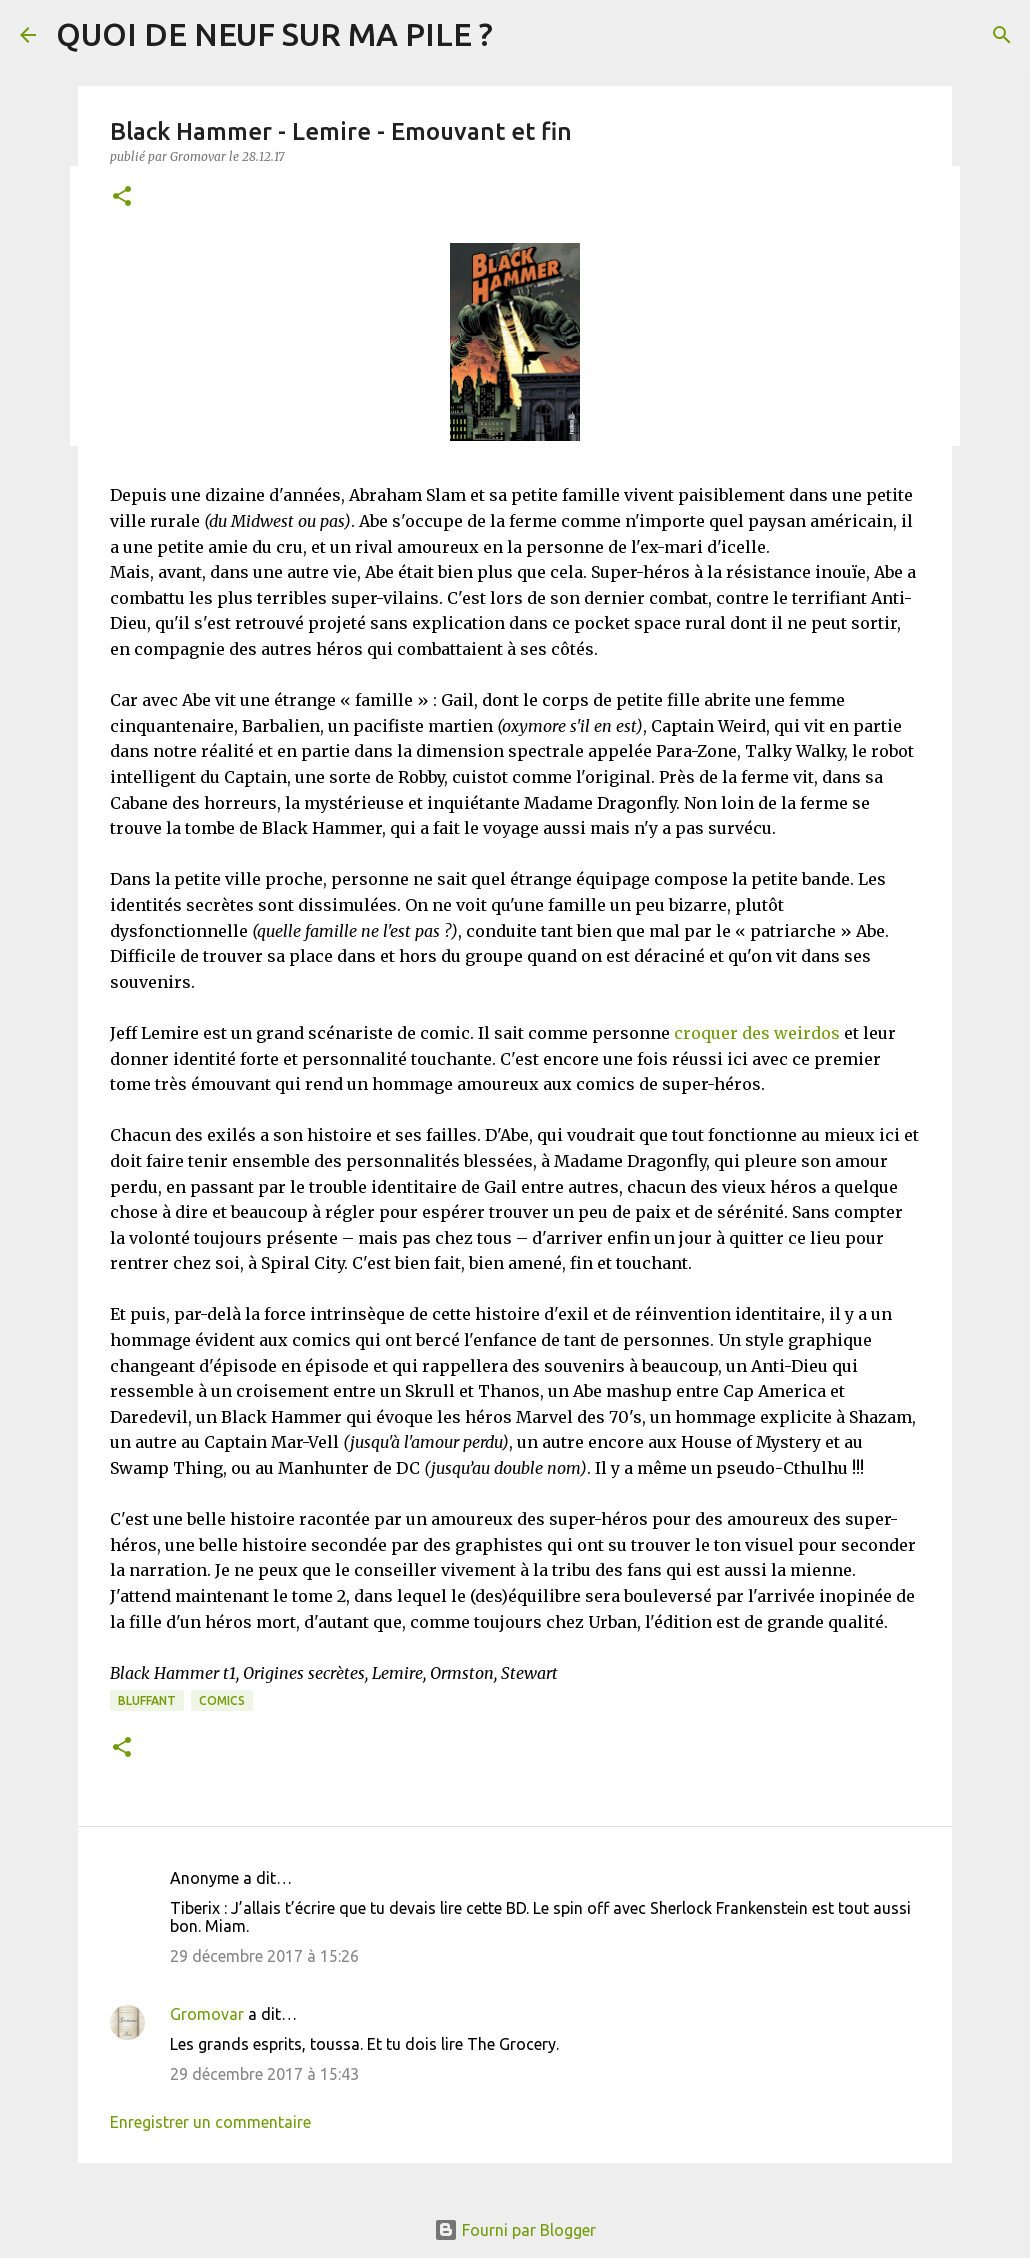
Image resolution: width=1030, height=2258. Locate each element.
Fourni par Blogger (515, 2230)
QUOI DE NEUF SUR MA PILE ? (274, 34)
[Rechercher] (1002, 35)
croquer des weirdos (757, 1033)
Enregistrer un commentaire (210, 2122)
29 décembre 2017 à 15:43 (264, 2074)
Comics (222, 1700)
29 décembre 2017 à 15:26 (264, 1956)
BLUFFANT (147, 1700)
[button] (122, 197)
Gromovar (207, 2014)
